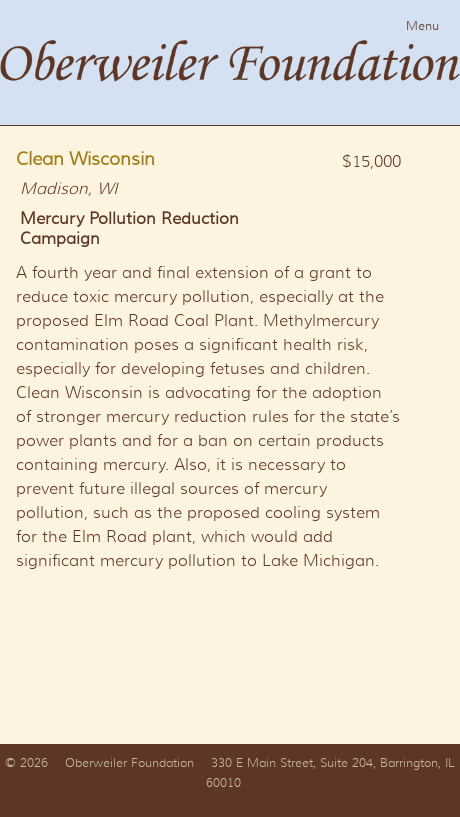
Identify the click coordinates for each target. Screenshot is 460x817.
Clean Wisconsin (85, 159)
